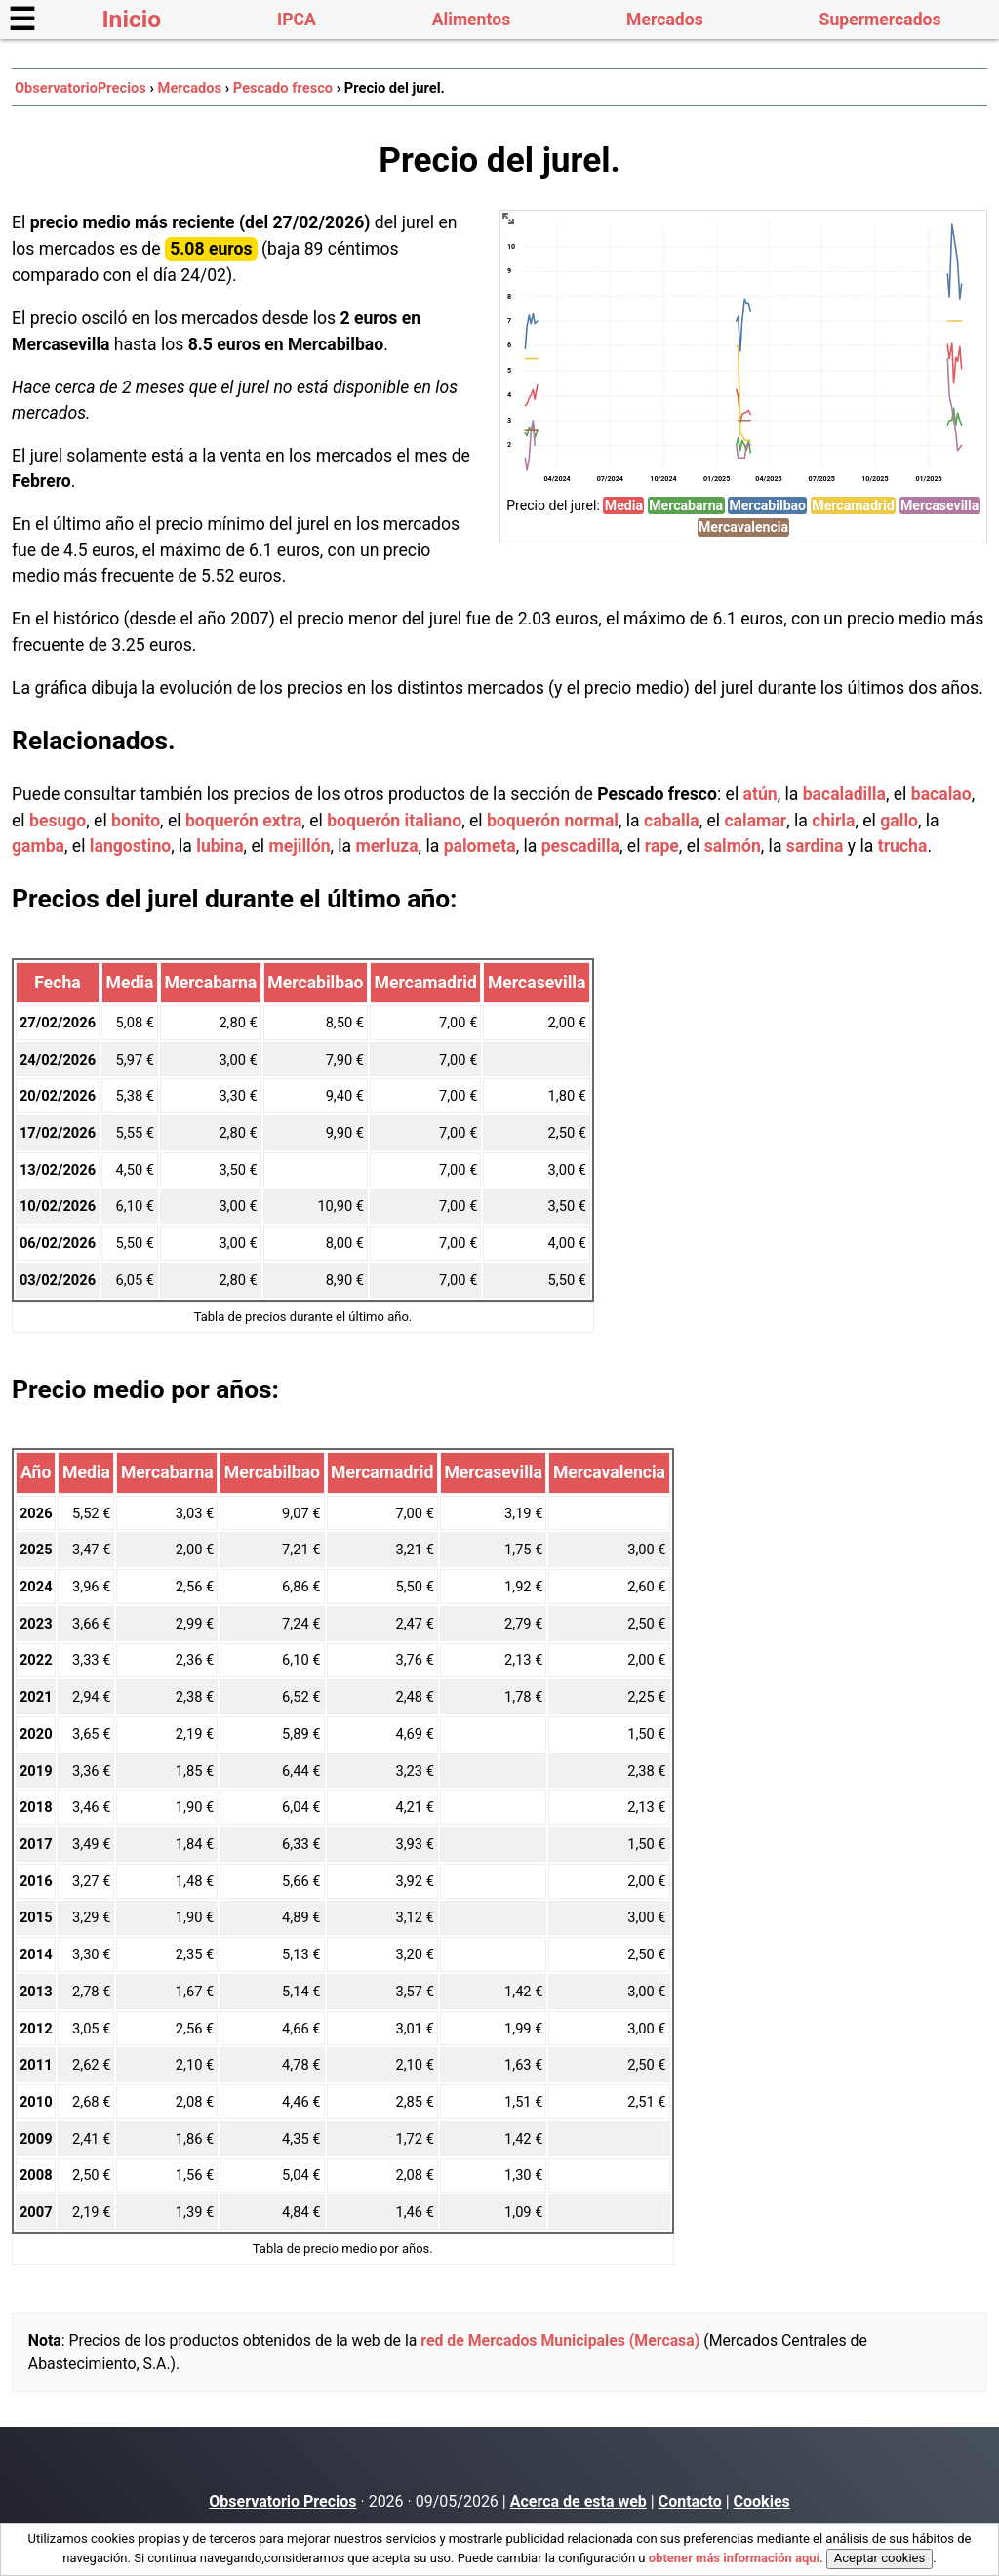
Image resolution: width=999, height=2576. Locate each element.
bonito (135, 820)
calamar (755, 820)
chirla (833, 820)
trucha (903, 846)
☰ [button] (22, 19)
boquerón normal (553, 820)
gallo (899, 820)
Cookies (762, 2501)
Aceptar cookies (879, 2558)
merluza (387, 846)
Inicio (131, 19)
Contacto (690, 2501)
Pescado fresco (283, 88)
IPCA (296, 19)
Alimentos (471, 19)
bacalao (941, 794)
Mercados (664, 19)
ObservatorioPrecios (80, 88)
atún (760, 794)
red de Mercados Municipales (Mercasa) (559, 2340)
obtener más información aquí (734, 2558)
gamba (38, 846)
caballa (671, 820)
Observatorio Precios (282, 2501)
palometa (480, 846)
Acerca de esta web (578, 2501)
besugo (57, 820)
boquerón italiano (394, 820)
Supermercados (880, 19)
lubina (219, 846)
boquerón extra (243, 820)
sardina (815, 846)
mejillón (299, 846)
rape (662, 846)
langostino (130, 846)
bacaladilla (844, 794)
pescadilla (580, 846)
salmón (732, 846)
